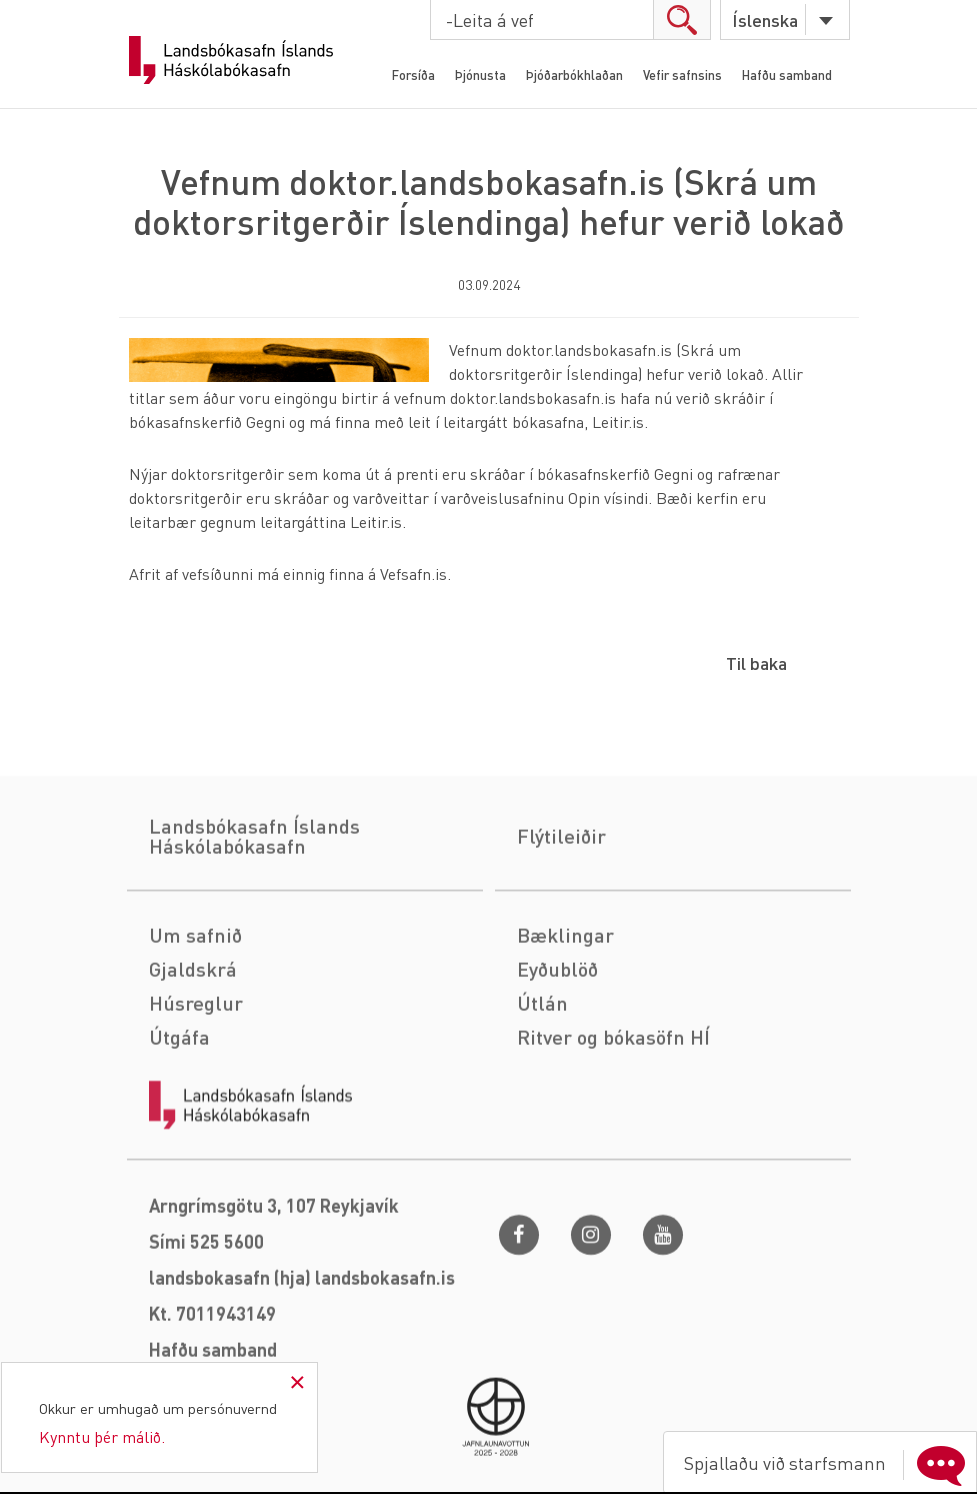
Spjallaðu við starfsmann (829, 1463)
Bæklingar (565, 1040)
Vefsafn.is (413, 573)
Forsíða (413, 74)
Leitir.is (618, 421)
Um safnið (195, 1040)
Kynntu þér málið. (102, 1436)
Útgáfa (179, 1142)
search (681, 19)
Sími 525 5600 (206, 1346)
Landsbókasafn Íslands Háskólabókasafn (231, 60)
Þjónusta (480, 74)
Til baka (756, 662)
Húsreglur (196, 1108)
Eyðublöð (557, 1074)
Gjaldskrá (193, 1074)
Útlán (542, 1108)
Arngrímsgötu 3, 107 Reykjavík (274, 1310)
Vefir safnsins (682, 74)
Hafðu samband (787, 74)
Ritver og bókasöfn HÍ (613, 1142)
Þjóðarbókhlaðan (574, 74)
